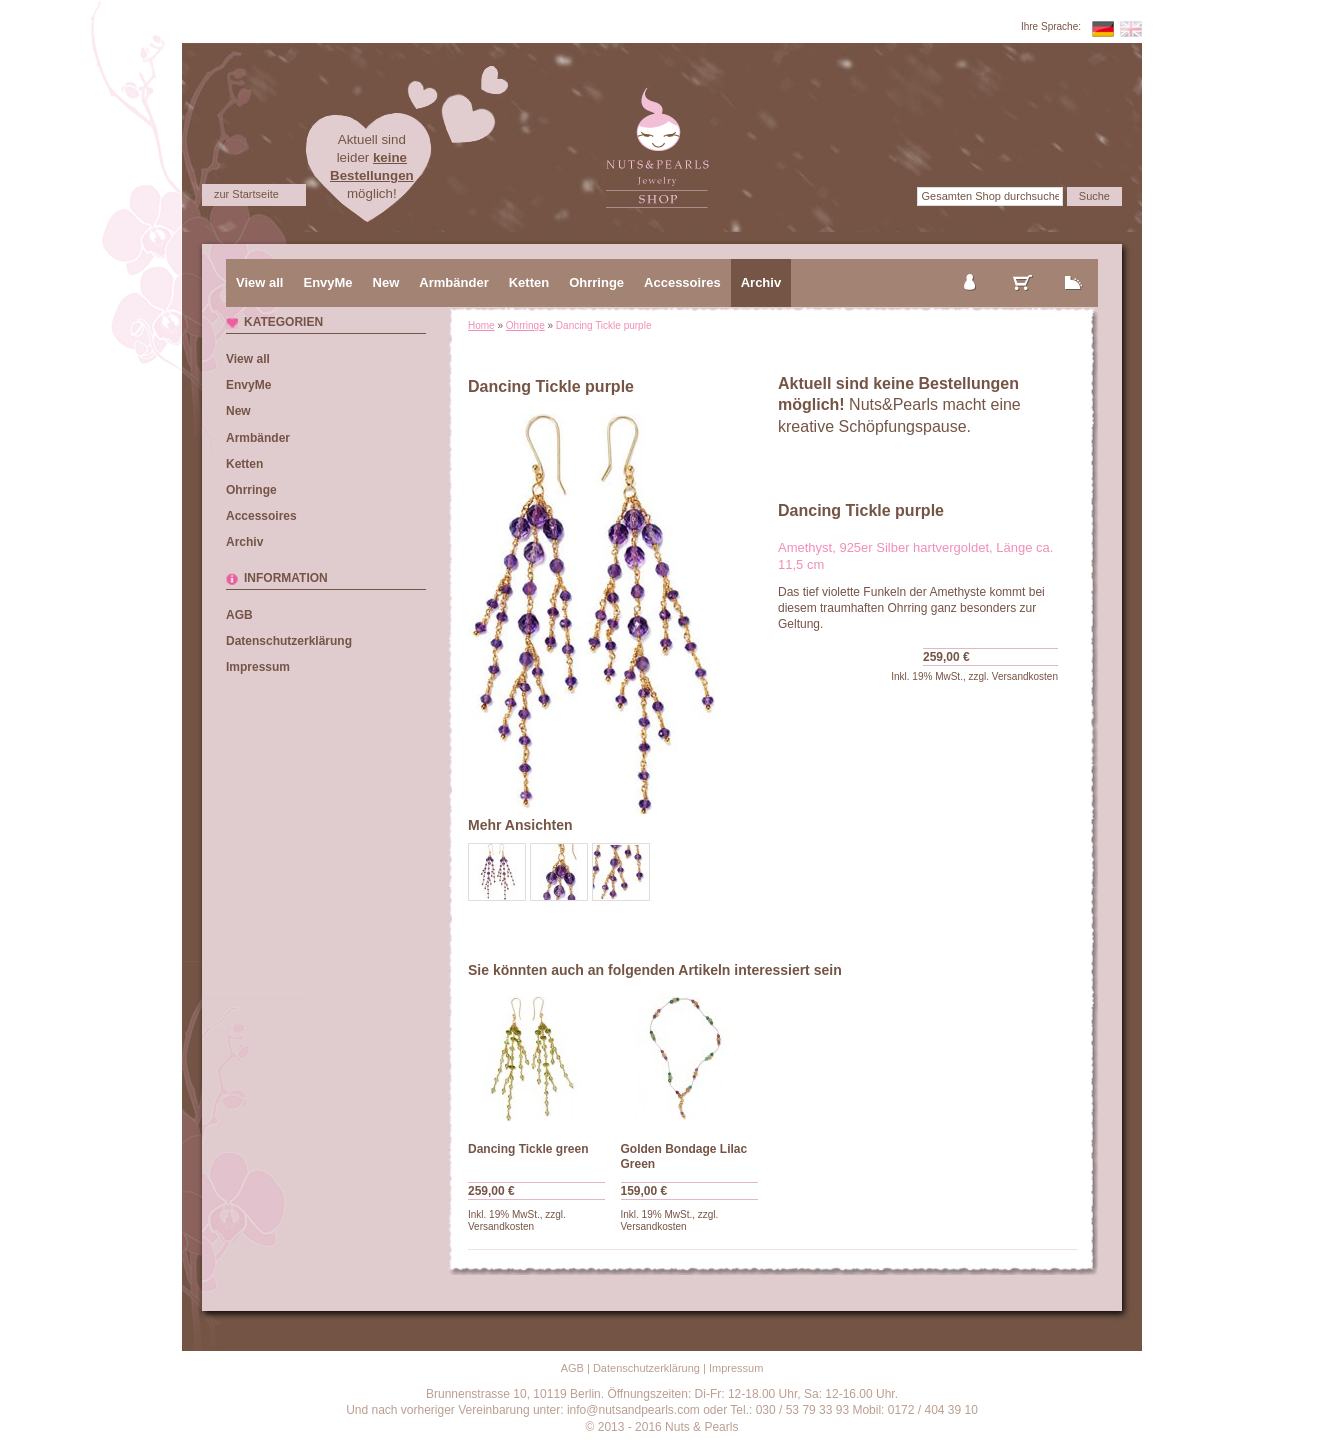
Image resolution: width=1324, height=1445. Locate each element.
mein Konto (971, 266)
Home (481, 325)
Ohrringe (525, 325)
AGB (239, 615)
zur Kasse (1074, 266)
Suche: (895, 196)
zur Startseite (246, 194)
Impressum (258, 667)
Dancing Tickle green (528, 1149)
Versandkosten (1025, 676)
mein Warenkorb (1023, 266)
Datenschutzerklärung (289, 641)
